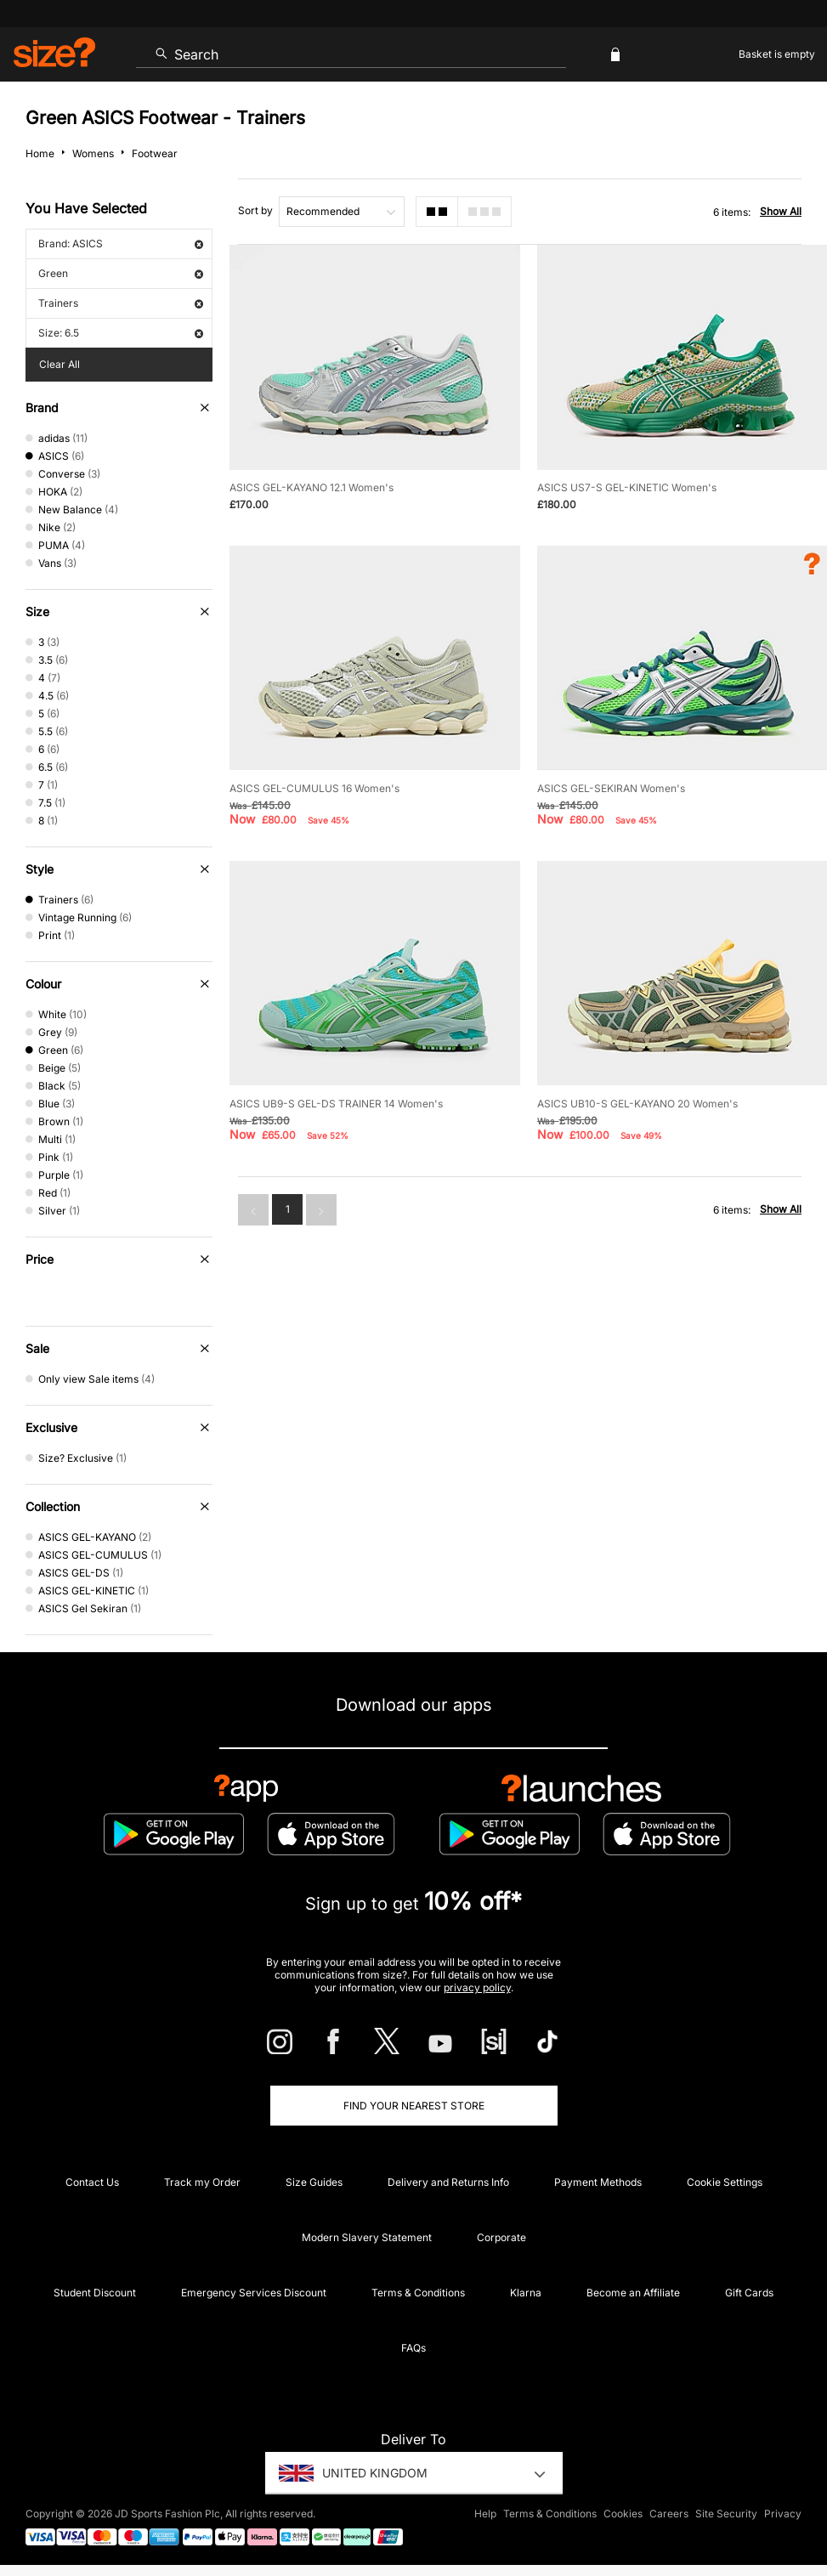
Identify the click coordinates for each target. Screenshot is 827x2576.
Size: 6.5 (120, 332)
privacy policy (477, 1987)
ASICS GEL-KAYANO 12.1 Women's (311, 487)
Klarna (525, 2292)
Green (120, 273)
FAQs (413, 2347)
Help (485, 2513)
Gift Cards (749, 2292)
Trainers (120, 303)
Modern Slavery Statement (367, 2237)
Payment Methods (598, 2182)
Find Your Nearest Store (413, 2105)
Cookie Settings (724, 2182)
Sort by (255, 210)
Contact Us (92, 2182)
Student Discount (95, 2292)
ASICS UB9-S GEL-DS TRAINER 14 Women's (336, 1103)
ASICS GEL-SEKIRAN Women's (611, 788)
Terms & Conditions (418, 2292)
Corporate (501, 2237)
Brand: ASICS (120, 243)
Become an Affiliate (633, 2292)
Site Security (726, 2513)
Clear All (59, 364)
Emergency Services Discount (253, 2292)
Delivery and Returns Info (448, 2182)
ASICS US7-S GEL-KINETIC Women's (627, 487)
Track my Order (202, 2182)
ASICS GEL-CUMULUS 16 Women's (314, 788)
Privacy (783, 2513)
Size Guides (314, 2182)
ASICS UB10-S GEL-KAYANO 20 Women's (637, 1103)
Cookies (623, 2513)
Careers (668, 2513)
